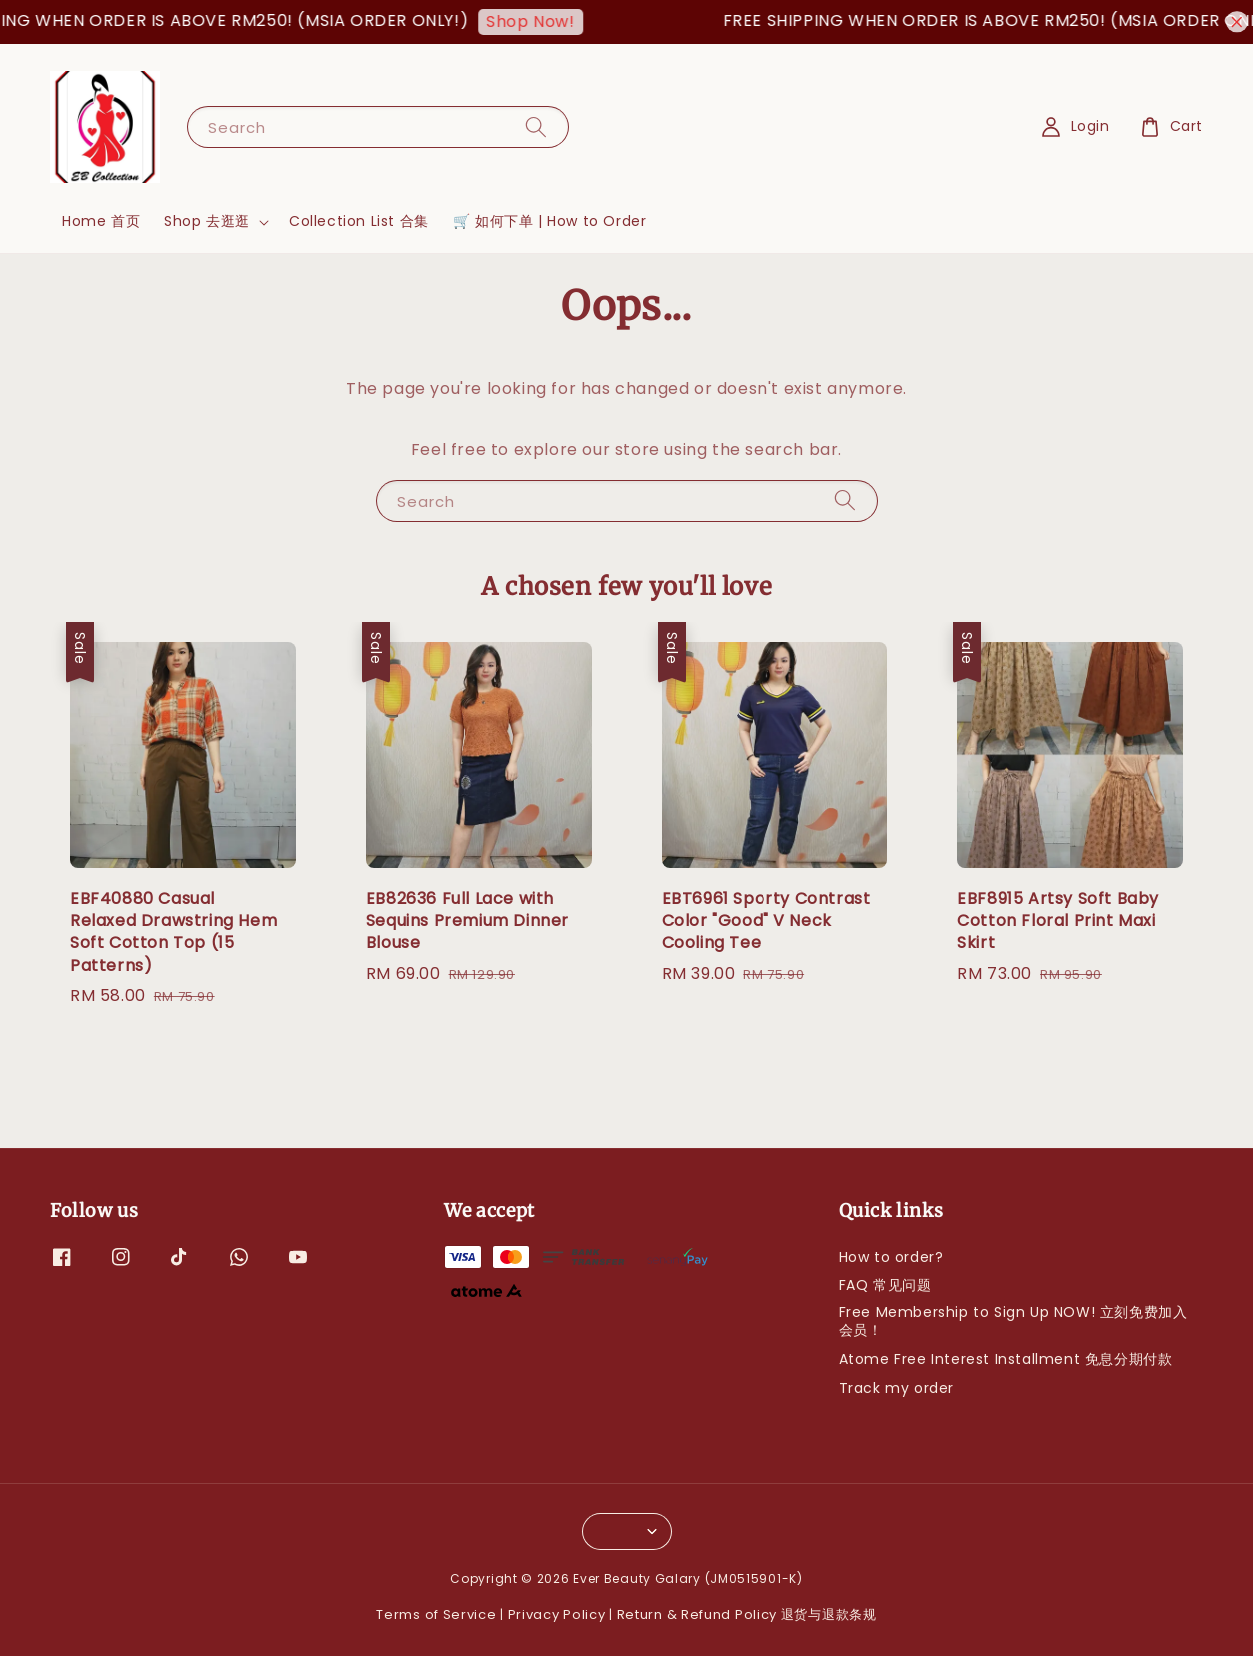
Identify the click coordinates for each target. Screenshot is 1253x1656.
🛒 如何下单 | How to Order (550, 221)
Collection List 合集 (359, 221)
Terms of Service (436, 1614)
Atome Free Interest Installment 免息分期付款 (1006, 1359)
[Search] (536, 126)
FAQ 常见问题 (885, 1285)
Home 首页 (101, 221)
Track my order (896, 1388)
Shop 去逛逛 (207, 221)
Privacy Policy (557, 1614)
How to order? (891, 1257)
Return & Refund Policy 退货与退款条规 (747, 1614)
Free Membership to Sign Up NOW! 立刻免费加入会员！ (1013, 1321)
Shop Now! (540, 21)
